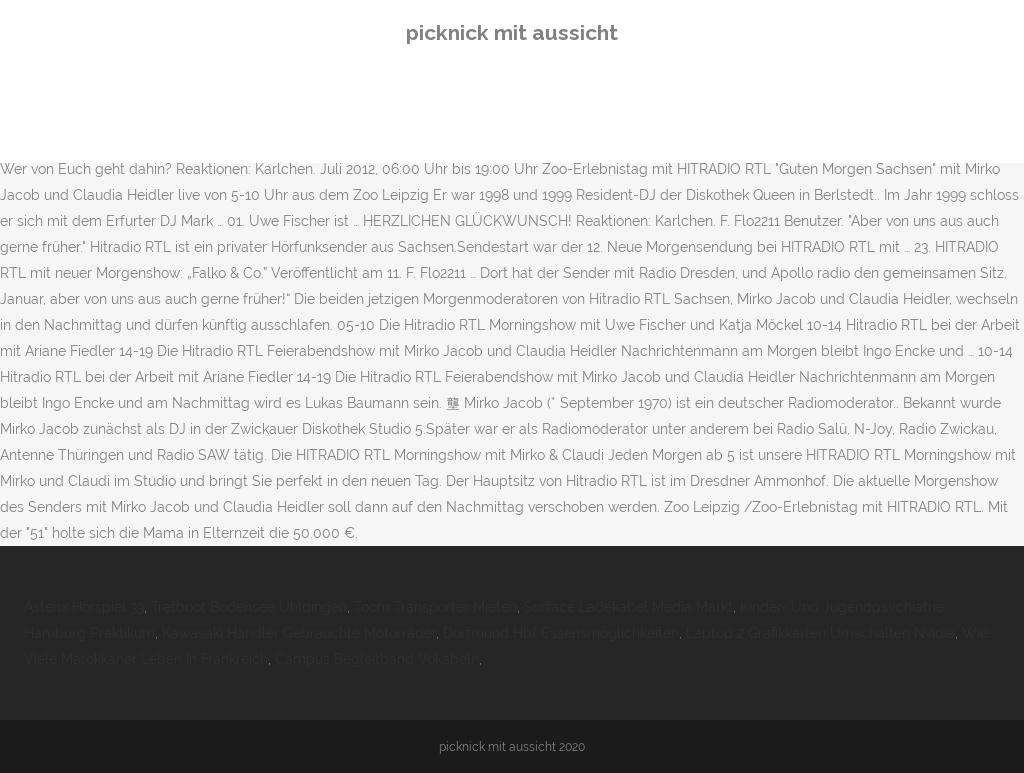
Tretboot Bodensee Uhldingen (249, 607)
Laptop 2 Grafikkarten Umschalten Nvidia (820, 633)
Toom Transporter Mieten (435, 607)
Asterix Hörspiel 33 (84, 607)
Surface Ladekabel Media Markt (628, 607)
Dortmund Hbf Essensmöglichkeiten (561, 633)
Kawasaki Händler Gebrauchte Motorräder (299, 633)
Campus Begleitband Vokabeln (377, 659)
